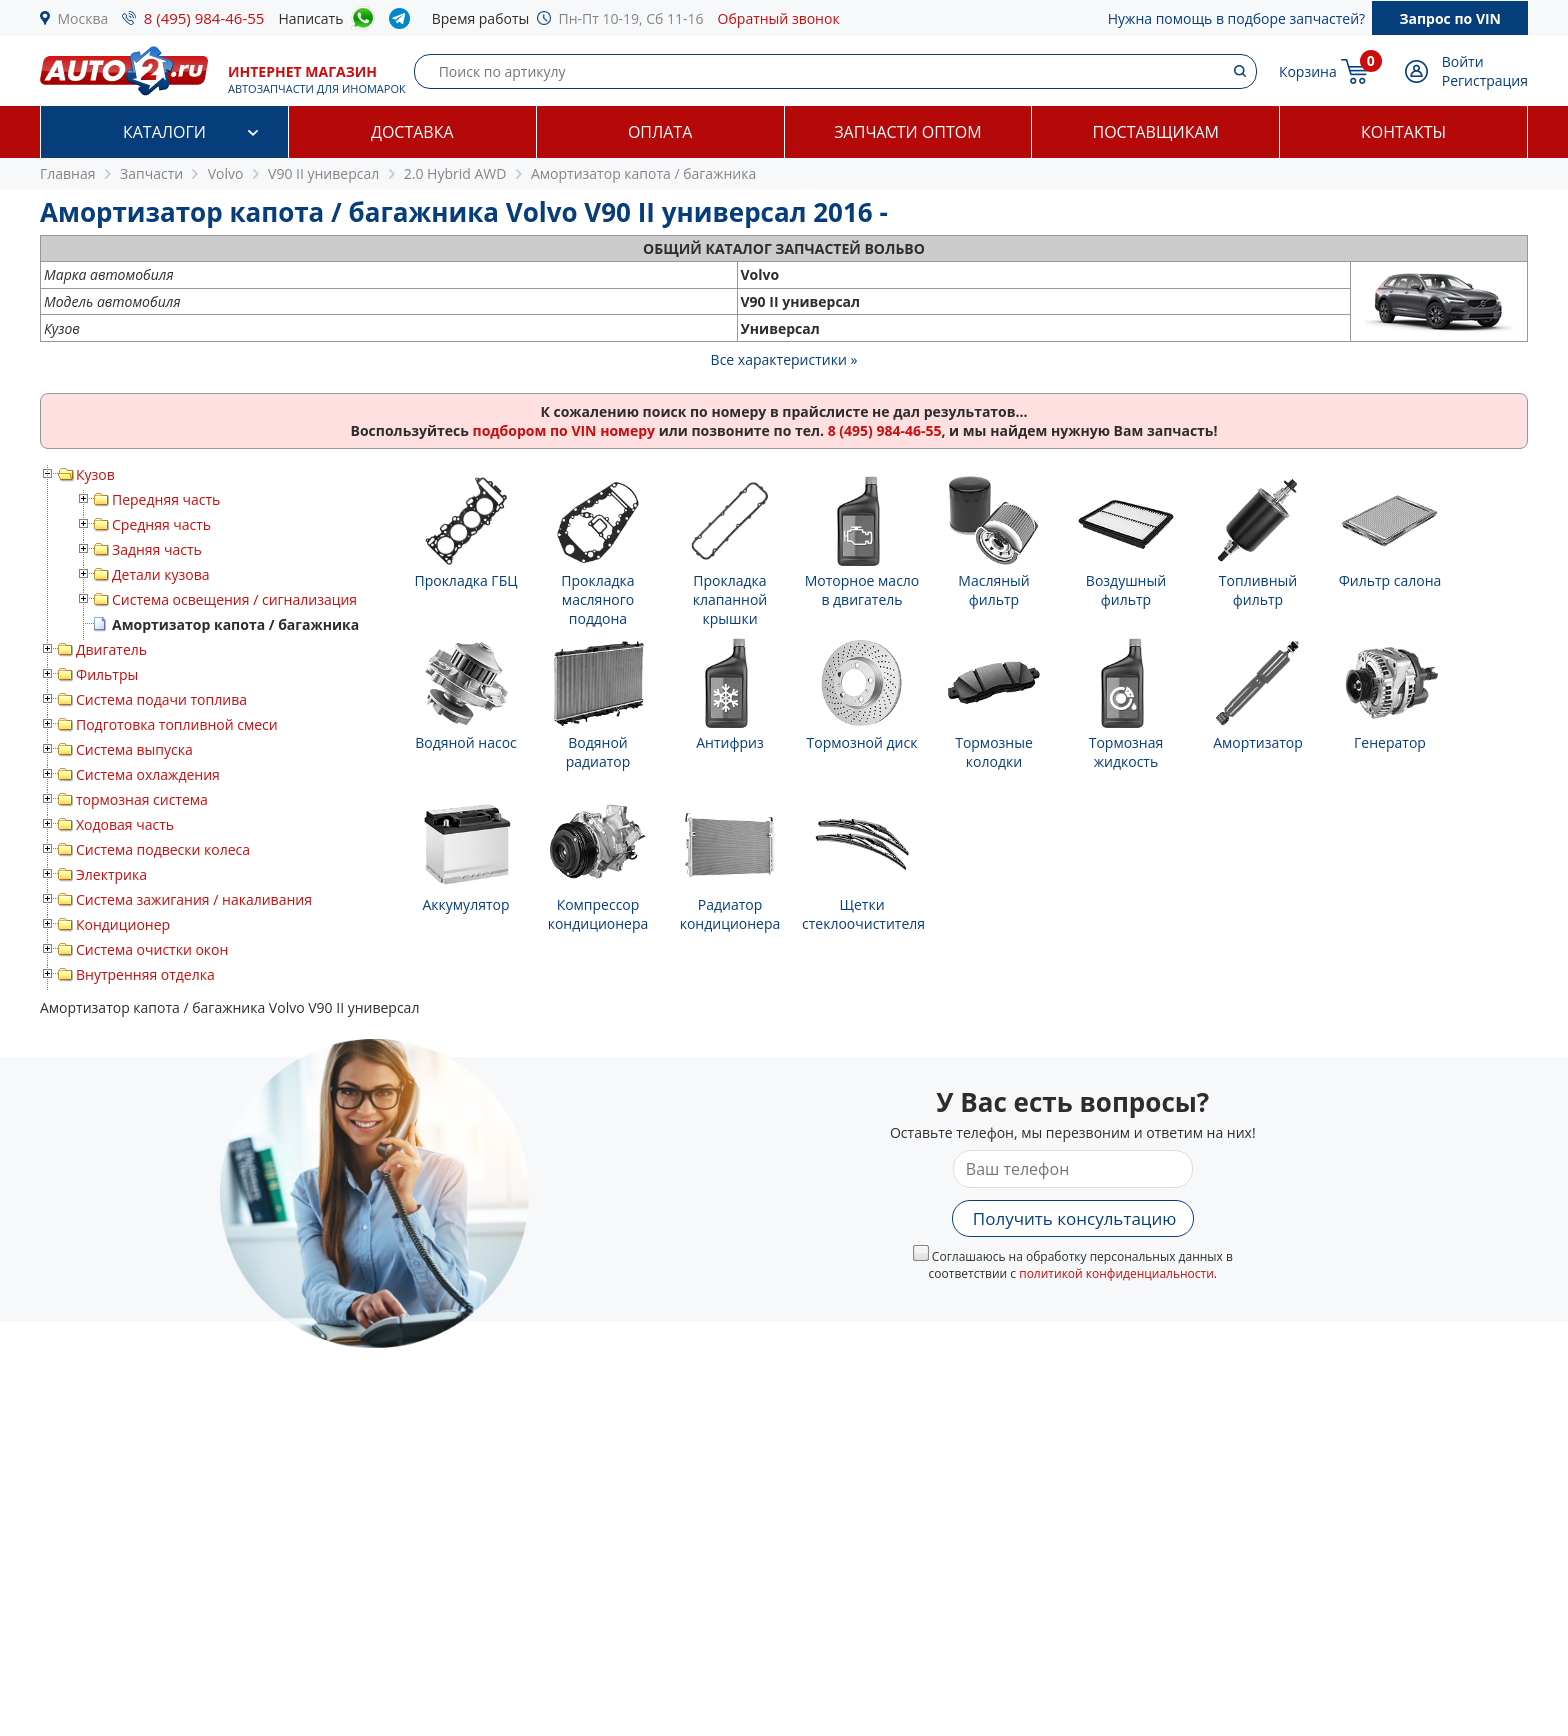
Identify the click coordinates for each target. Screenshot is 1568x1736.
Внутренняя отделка (145, 974)
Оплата (660, 132)
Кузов (95, 474)
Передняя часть (166, 499)
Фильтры (107, 674)
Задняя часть (157, 549)
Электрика (111, 874)
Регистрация (1485, 80)
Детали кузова (161, 574)
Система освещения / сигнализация (234, 599)
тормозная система (142, 799)
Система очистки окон (152, 949)
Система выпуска (134, 749)
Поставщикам (1156, 132)
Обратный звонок (779, 18)
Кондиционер (123, 924)
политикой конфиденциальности (1116, 1273)
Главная (68, 173)
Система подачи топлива (161, 699)
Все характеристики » (784, 359)
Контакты (1403, 132)
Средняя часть (161, 524)
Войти (1463, 61)
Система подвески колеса (163, 849)
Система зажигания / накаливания (194, 899)
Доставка (412, 132)
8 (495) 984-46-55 (204, 18)
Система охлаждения (148, 774)
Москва (83, 18)
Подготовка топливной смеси (177, 724)
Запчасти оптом (907, 132)
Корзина (1308, 71)
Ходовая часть (125, 824)
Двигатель (111, 649)
